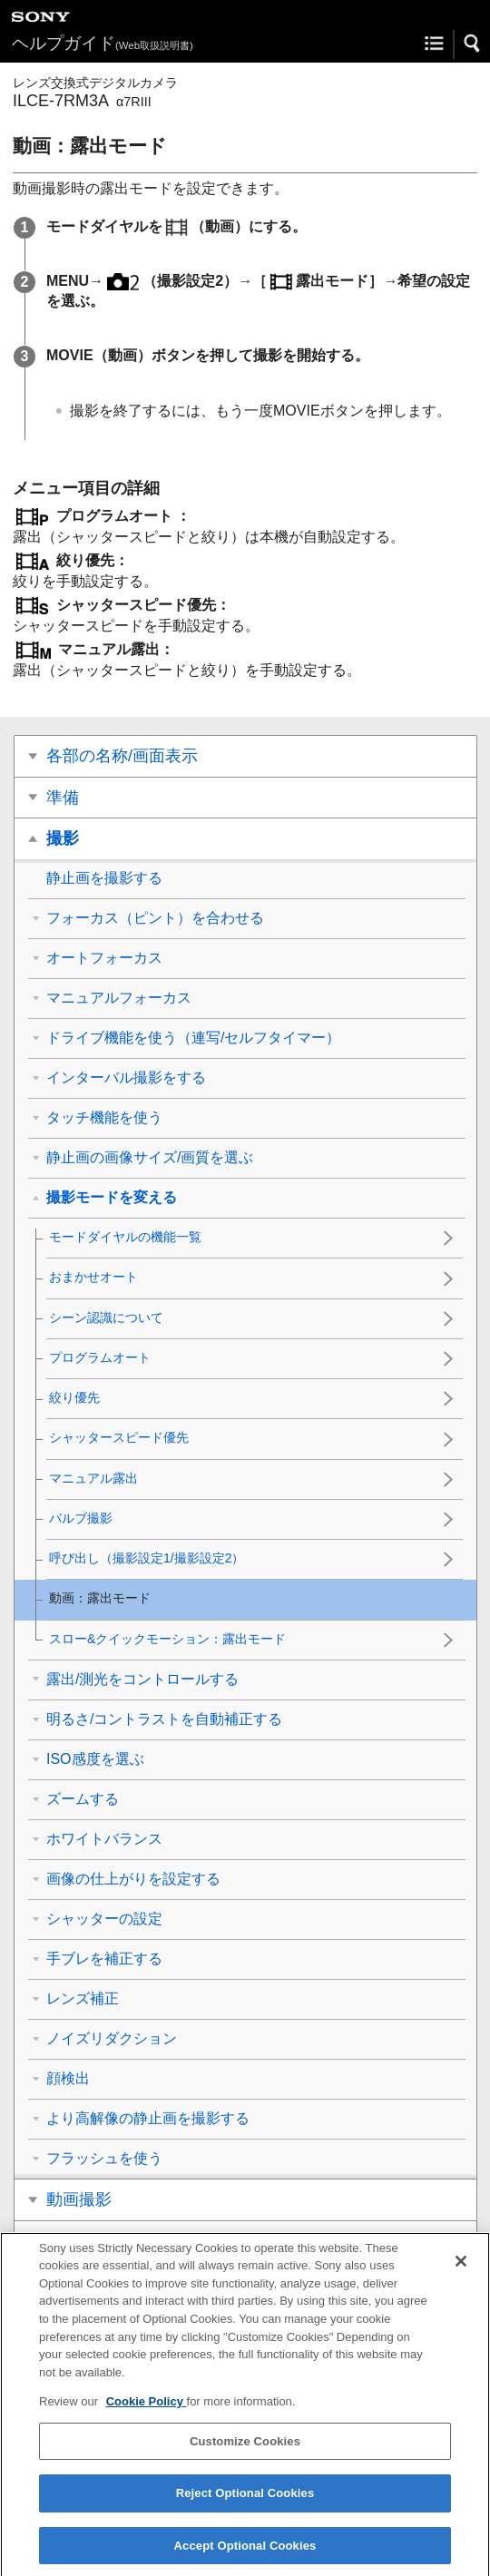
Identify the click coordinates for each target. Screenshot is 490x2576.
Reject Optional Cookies (245, 2505)
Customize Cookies (245, 2453)
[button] (472, 43)
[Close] (461, 2273)
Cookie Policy (146, 2414)
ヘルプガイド (102, 43)
